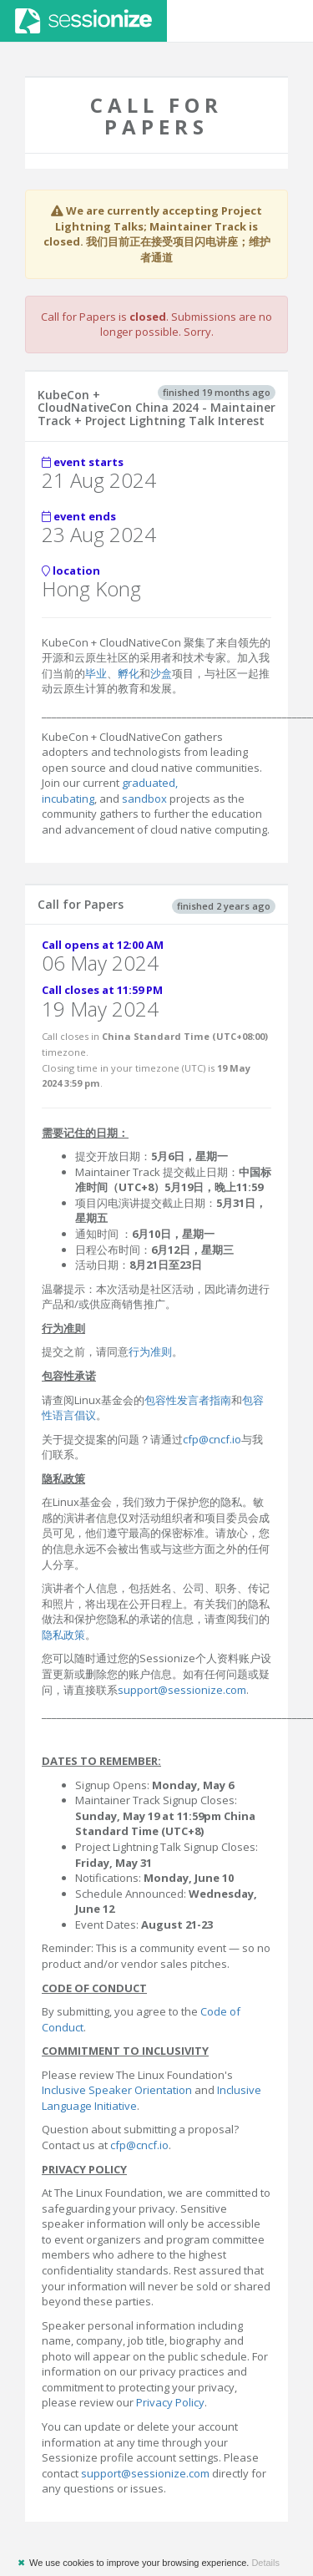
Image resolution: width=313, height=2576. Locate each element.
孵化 (128, 673)
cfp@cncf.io (212, 1439)
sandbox (144, 798)
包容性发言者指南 (187, 1399)
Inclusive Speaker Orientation (117, 2089)
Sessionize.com (83, 21)
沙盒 (161, 673)
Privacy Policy (170, 2402)
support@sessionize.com (182, 1689)
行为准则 (150, 1351)
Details (265, 2563)
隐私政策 (63, 1634)
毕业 (96, 673)
